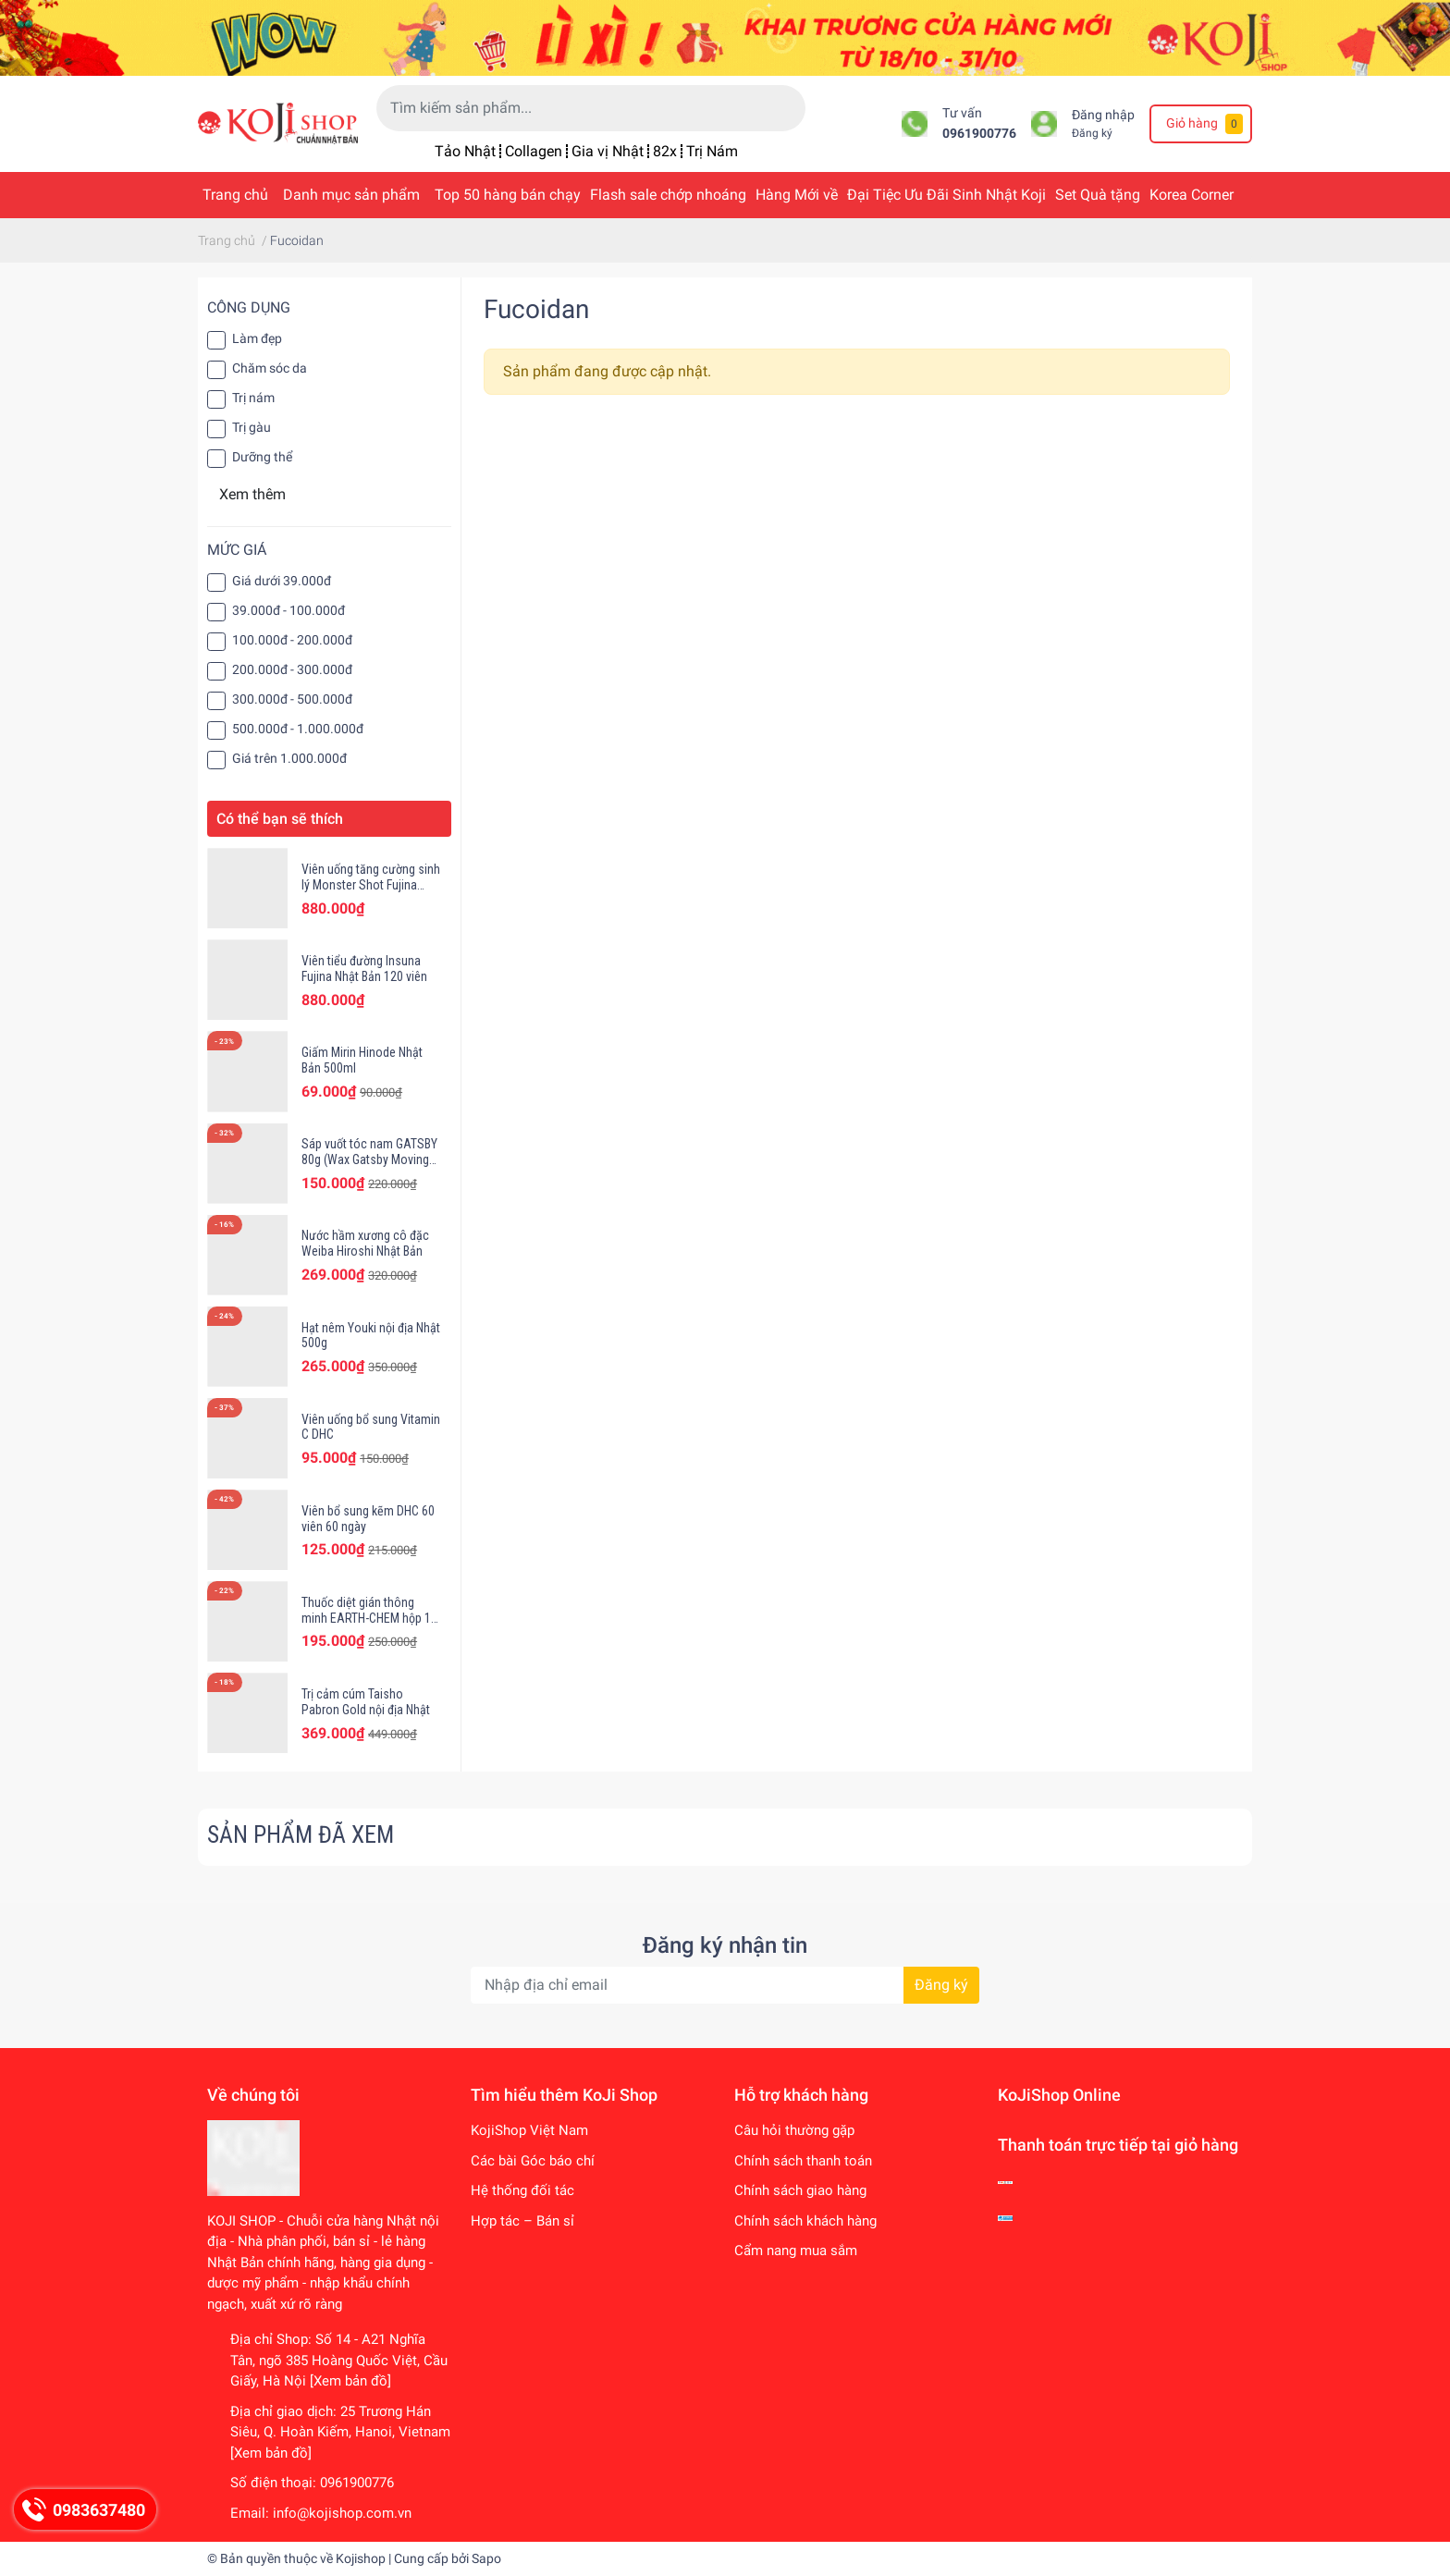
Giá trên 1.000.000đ (289, 758)
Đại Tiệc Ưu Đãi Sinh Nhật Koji (946, 194)
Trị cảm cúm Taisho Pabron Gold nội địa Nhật (365, 1702)
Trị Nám (712, 151)
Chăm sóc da (269, 368)
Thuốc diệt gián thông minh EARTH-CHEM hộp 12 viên (369, 1618)
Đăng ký (1092, 133)
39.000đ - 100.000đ (288, 610)
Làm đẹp (257, 338)
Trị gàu (251, 427)
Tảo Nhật (465, 151)
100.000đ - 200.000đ (292, 639)
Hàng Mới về (797, 194)
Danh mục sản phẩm (351, 194)
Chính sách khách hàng (805, 2221)
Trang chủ (235, 194)
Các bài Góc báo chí (533, 2161)
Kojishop (361, 2558)
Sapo (486, 2558)
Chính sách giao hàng (800, 2190)
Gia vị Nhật (607, 151)
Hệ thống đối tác (522, 2190)
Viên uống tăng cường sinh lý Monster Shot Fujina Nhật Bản (370, 885)
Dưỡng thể (262, 456)
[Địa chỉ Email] (725, 1985)
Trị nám (253, 397)
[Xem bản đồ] (350, 2381)
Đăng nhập (1103, 115)
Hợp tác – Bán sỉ (522, 2221)
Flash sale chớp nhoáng (668, 194)
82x (665, 151)
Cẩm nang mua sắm (795, 2250)
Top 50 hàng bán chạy (508, 194)
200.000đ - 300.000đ (292, 669)
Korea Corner (1191, 194)
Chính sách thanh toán (803, 2161)
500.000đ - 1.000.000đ (297, 728)
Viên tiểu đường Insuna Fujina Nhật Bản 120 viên (364, 968)
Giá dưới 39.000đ (281, 580)
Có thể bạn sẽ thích (279, 819)
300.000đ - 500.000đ (292, 699)
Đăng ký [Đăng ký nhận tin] (941, 1984)
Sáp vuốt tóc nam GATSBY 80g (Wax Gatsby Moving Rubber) (369, 1159)
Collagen (533, 151)
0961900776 (979, 133)
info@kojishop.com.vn (342, 2513)
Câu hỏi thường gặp (794, 2130)
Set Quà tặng (1097, 194)
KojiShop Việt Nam (529, 2130)
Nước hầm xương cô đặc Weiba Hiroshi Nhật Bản (365, 1243)
